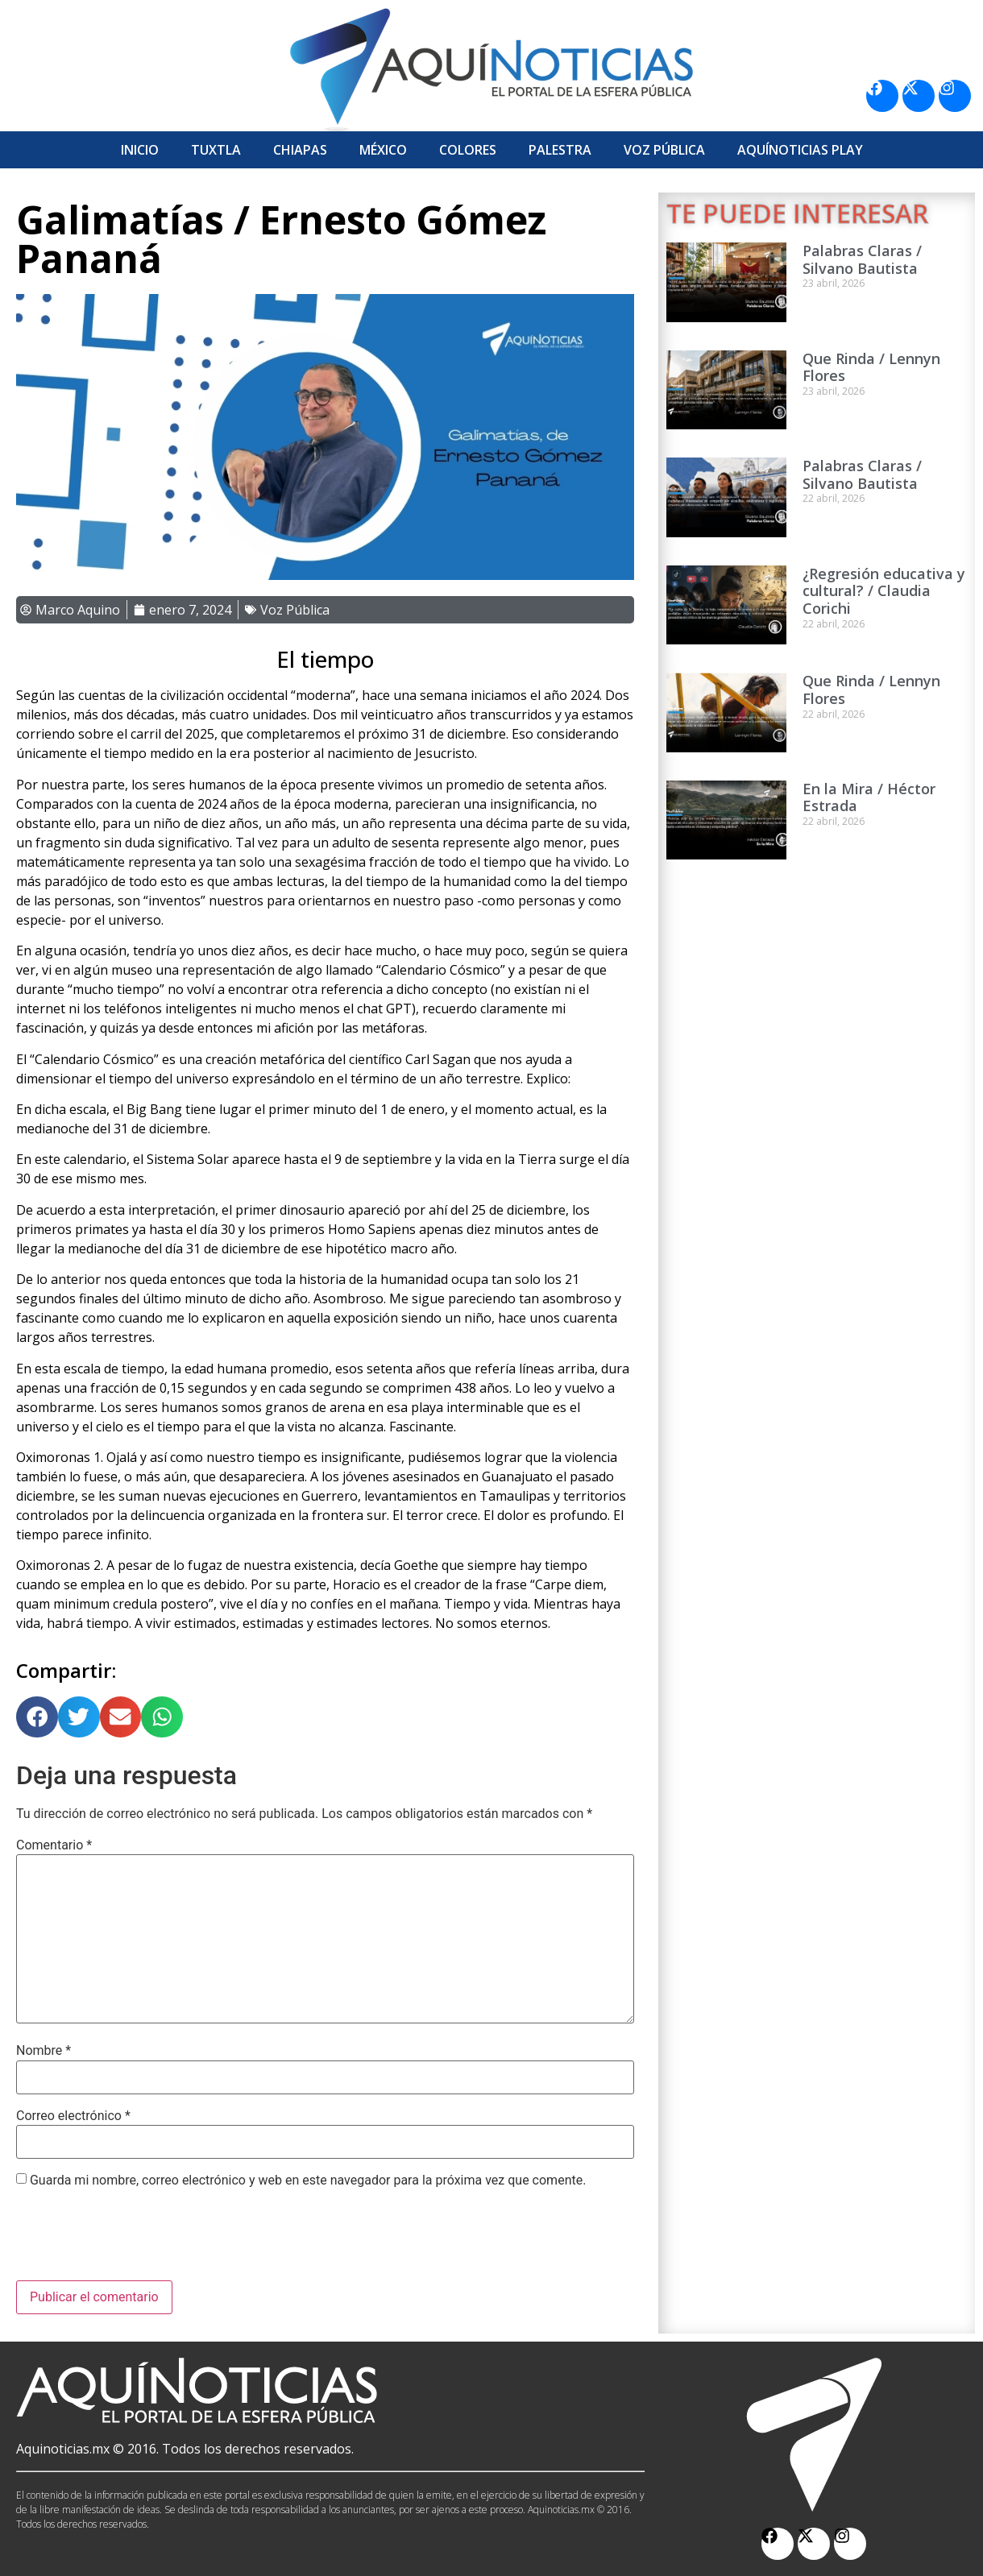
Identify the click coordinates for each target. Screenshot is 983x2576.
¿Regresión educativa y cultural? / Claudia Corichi (884, 591)
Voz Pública (664, 150)
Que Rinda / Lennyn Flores (871, 367)
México (383, 150)
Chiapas (300, 150)
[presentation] (138, 2240)
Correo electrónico (73, 2116)
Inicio (140, 150)
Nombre (43, 2050)
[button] (37, 1717)
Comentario (54, 1845)
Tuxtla (216, 150)
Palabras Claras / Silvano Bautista (862, 259)
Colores (467, 150)
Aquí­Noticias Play (800, 150)
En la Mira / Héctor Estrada (869, 797)
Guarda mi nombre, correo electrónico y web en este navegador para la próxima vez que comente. (308, 2180)
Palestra (560, 150)
